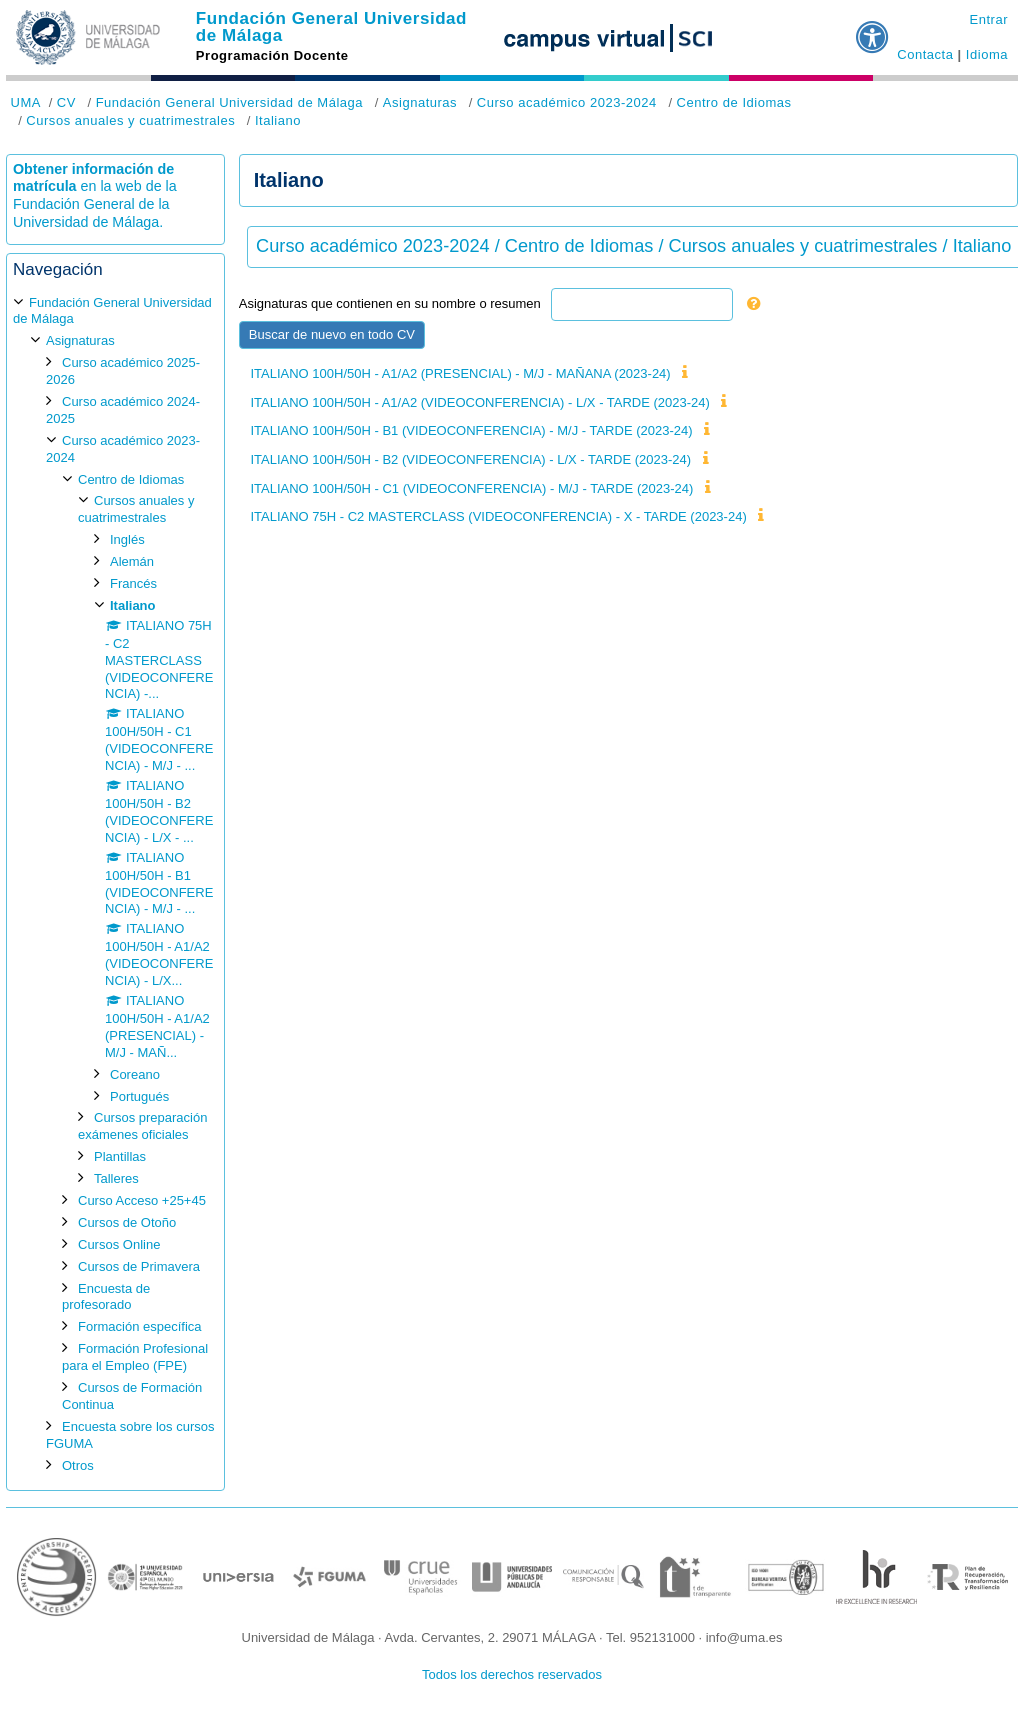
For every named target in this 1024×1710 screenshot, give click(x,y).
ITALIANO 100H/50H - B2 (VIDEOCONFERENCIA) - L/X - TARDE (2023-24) (470, 459)
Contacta (925, 54)
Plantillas (120, 1156)
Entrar (988, 19)
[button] (873, 29)
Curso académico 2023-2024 (567, 102)
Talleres (116, 1178)
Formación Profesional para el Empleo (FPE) (135, 1357)
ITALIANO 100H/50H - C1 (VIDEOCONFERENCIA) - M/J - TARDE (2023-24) (471, 488)
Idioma (987, 54)
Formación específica (140, 1326)
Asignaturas (420, 102)
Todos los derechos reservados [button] (512, 1674)
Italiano (278, 120)
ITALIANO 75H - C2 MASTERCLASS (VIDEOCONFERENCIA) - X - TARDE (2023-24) (498, 516)
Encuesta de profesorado (106, 1297)
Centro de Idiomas (733, 102)
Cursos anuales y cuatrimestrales (130, 120)
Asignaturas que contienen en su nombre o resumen (390, 303)
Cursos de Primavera (139, 1266)
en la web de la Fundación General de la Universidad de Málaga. (95, 204)
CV (66, 102)
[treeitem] (115, 884)
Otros (78, 1465)
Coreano (135, 1074)
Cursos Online (119, 1244)
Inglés (127, 539)
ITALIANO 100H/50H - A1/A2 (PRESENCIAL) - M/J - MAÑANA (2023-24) (460, 373)
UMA (26, 102)
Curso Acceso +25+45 (142, 1200)
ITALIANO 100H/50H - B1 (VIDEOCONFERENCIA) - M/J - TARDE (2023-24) (471, 430)
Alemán (132, 561)
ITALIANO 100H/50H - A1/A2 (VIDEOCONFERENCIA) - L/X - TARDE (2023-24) (479, 402)
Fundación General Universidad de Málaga (331, 27)
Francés (133, 583)
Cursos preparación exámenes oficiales (142, 1126)
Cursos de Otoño (127, 1222)
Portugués (139, 1096)
